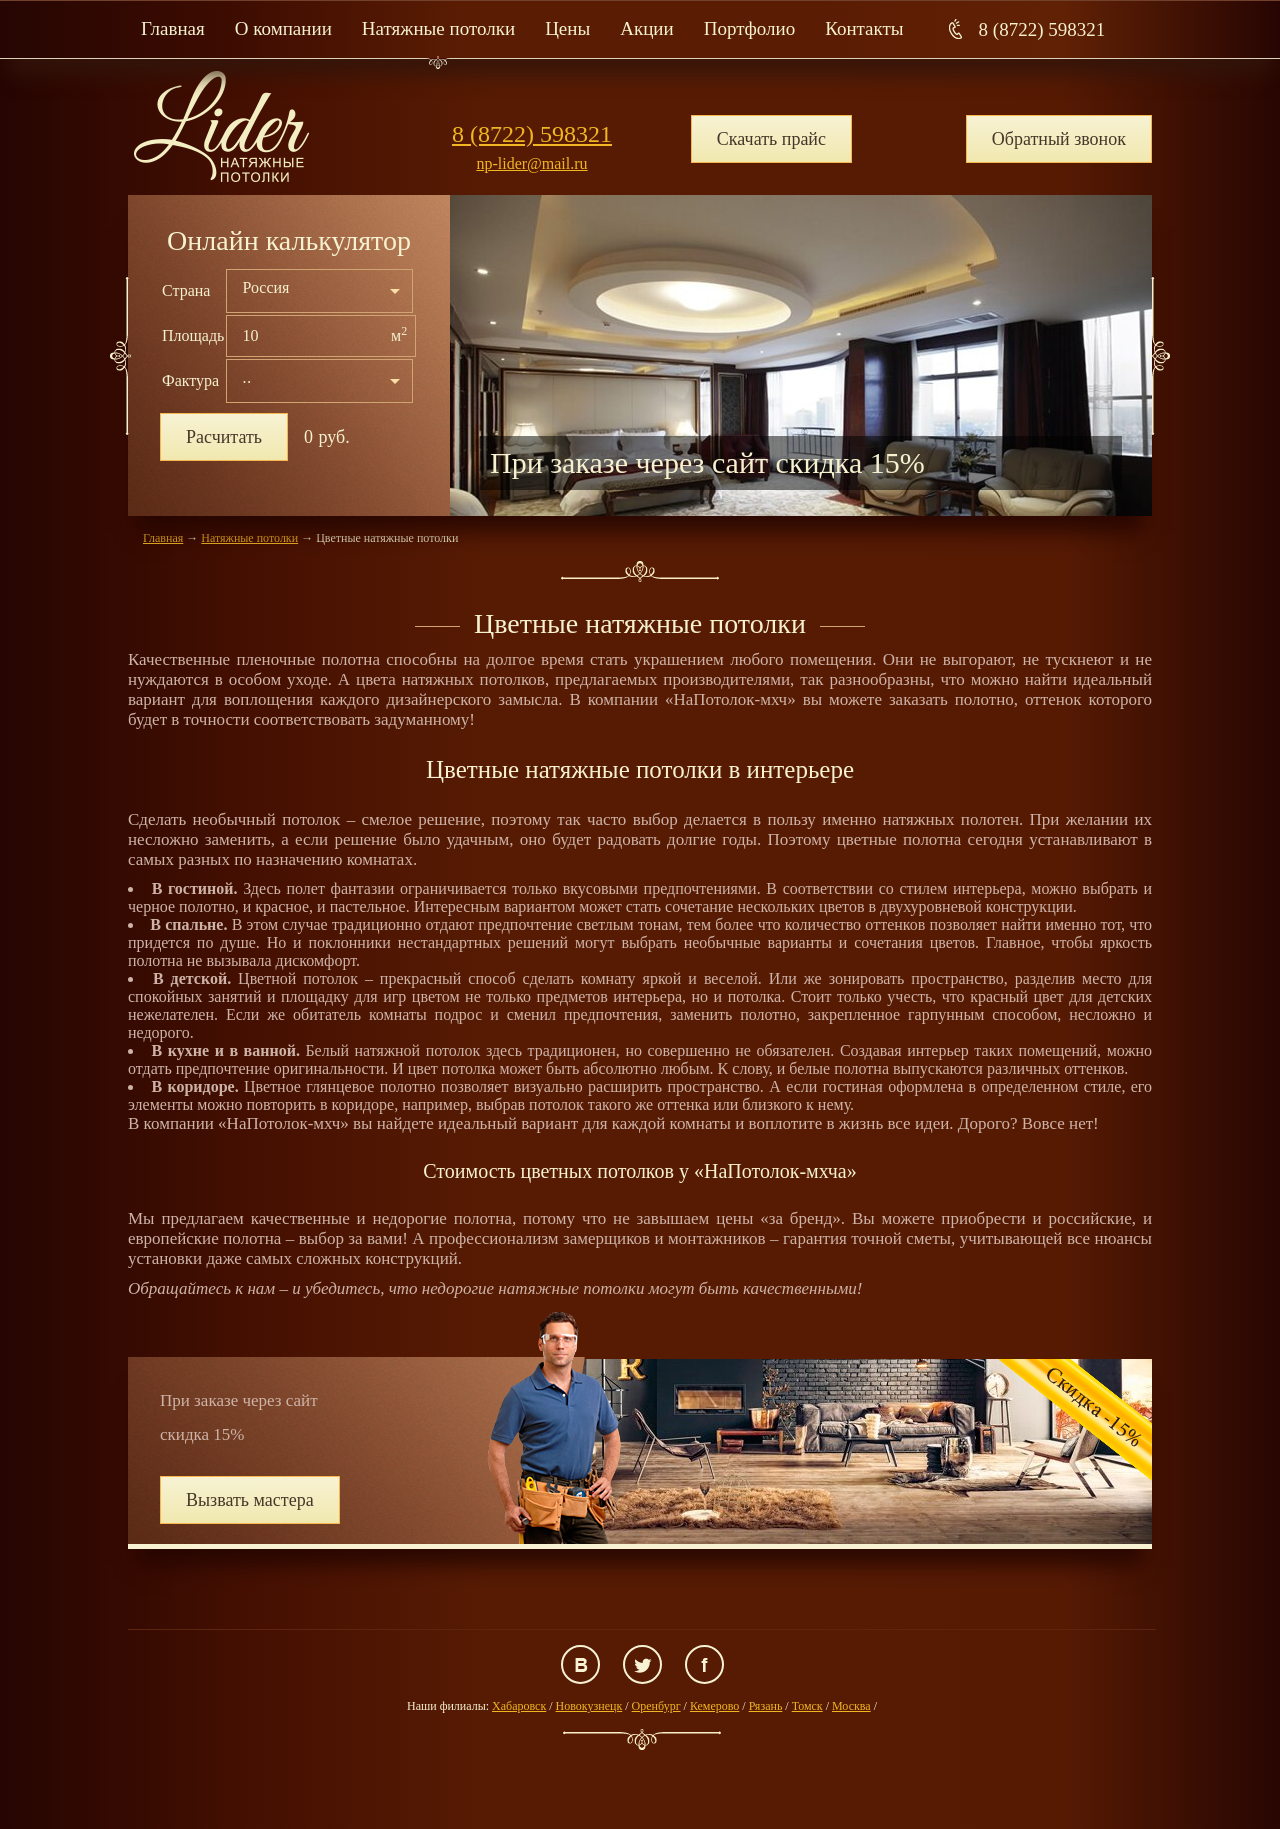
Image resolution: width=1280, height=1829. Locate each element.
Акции (646, 28)
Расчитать (224, 437)
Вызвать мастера (250, 1500)
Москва (851, 1706)
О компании (283, 28)
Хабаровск (519, 1706)
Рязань (766, 1706)
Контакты (864, 28)
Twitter (642, 1664)
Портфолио (749, 28)
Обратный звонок (1059, 139)
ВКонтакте (580, 1664)
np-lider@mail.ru (531, 163)
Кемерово (714, 1706)
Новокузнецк (589, 1706)
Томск (807, 1706)
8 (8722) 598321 (1042, 29)
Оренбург (656, 1706)
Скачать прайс (771, 139)
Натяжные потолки (438, 28)
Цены (567, 28)
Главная (173, 28)
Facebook (704, 1664)
